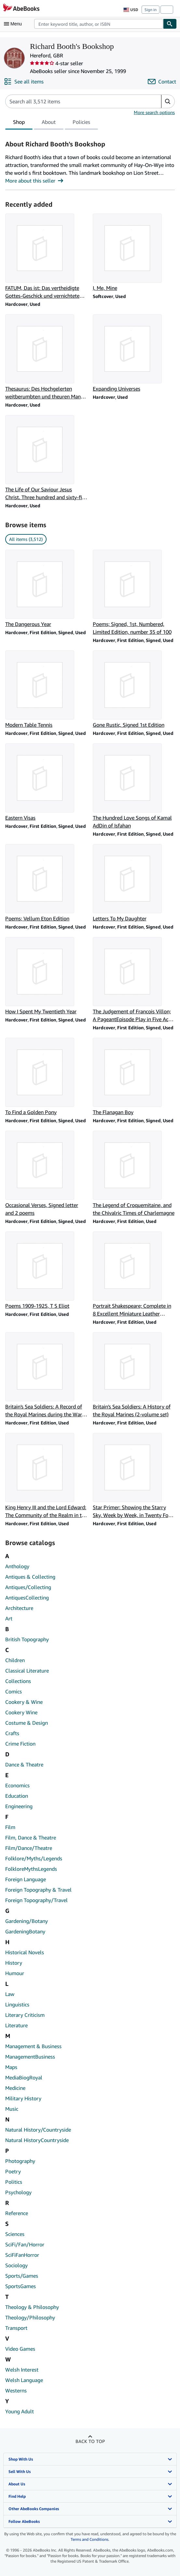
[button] (167, 101)
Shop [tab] (19, 123)
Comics (13, 1691)
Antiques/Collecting (28, 1587)
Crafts (12, 1733)
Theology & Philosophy (32, 2307)
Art (8, 1618)
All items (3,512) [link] (26, 539)
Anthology (17, 1566)
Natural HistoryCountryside (37, 2140)
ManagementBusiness (30, 2056)
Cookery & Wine (24, 1702)
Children (15, 1660)
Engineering (19, 1806)
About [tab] (48, 123)
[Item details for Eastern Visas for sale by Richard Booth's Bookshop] (46, 782)
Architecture (19, 1608)
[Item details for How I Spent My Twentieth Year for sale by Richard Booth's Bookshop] (46, 976)
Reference (16, 2213)
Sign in (151, 9)
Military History (23, 2098)
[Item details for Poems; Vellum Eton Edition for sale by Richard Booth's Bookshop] (46, 883)
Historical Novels (24, 1952)
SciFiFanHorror (22, 2255)
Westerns (16, 2390)
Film (10, 1827)
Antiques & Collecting (30, 1576)
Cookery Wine (21, 1712)
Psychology (18, 2192)
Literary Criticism (25, 2015)
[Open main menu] (14, 24)
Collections (18, 1681)
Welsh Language (24, 2380)
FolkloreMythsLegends (31, 1869)
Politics (13, 2182)
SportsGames (20, 2286)
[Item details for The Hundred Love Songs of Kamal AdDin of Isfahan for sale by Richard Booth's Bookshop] (134, 786)
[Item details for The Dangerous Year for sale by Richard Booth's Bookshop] (46, 589)
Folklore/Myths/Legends (33, 1858)
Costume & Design (26, 1723)
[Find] (169, 24)
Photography (20, 2161)
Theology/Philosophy (30, 2317)
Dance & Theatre (24, 1764)
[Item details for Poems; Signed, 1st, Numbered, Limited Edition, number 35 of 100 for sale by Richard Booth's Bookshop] (134, 593)
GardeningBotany (25, 1931)
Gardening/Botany (26, 1921)
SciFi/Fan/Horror (24, 2244)
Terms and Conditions (89, 2539)
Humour (14, 1973)
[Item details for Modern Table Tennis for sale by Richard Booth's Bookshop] (46, 689)
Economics (17, 1785)
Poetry (13, 2171)
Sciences (14, 2234)
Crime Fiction (20, 1743)
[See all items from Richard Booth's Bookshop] (24, 81)
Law (9, 1994)
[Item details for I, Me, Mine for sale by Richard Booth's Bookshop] (134, 253)
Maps (11, 2067)
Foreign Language (25, 1879)
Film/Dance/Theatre (28, 1848)
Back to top (90, 2441)
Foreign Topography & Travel (38, 1889)
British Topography (27, 1639)
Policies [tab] (81, 123)
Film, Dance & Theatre (30, 1837)
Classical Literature (27, 1670)
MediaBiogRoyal (23, 2077)
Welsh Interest (21, 2369)
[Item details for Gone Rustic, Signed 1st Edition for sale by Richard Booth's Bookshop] (134, 689)
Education (16, 1796)
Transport (16, 2328)
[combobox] (98, 24)
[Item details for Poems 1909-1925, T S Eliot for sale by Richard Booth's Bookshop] (46, 1270)
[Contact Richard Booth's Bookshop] (162, 81)
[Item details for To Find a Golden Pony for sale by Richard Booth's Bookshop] (46, 1077)
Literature (16, 2025)
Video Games (20, 2348)
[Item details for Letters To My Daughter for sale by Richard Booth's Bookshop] (134, 883)
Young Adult (19, 2411)
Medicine (15, 2088)
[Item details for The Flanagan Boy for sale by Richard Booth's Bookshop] (134, 1077)
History (13, 1962)
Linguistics (17, 2004)
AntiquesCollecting (27, 1597)
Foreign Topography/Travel (36, 1900)
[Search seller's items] (77, 101)
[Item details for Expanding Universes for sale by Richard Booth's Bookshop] (134, 353)
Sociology (16, 2265)
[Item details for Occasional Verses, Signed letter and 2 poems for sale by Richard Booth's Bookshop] (46, 1174)
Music (11, 2109)
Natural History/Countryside (38, 2129)
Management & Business (33, 2046)
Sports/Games (21, 2275)
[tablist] (51, 123)
